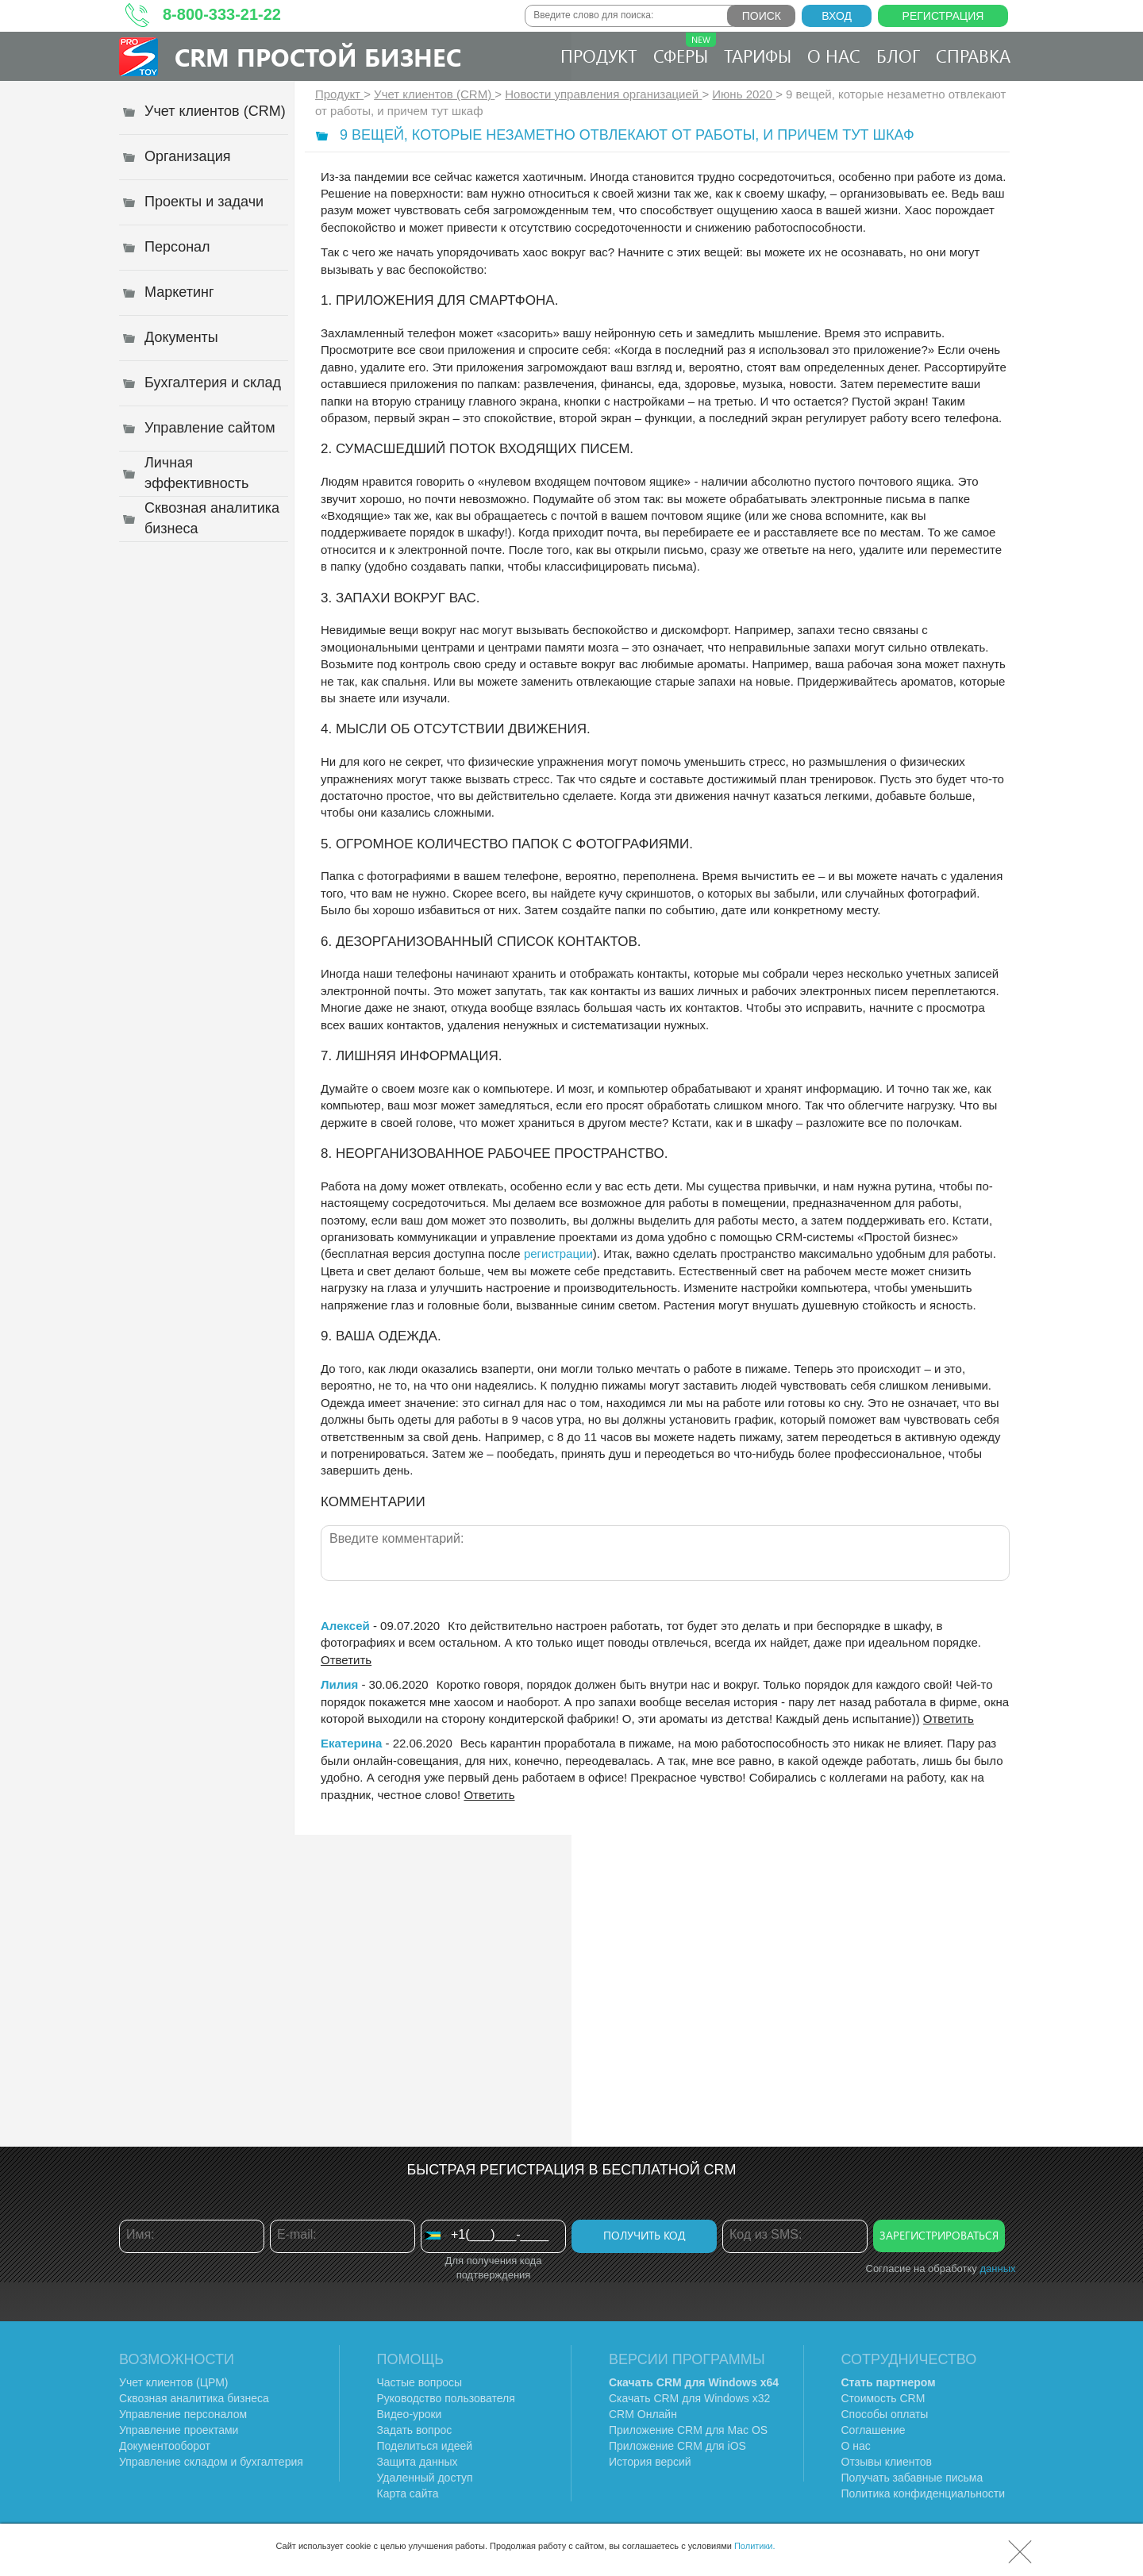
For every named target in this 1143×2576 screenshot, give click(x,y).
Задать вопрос (414, 2430)
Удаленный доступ (425, 2477)
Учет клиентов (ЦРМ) (174, 2382)
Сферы (684, 50)
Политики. (754, 2546)
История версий (650, 2461)
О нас (833, 55)
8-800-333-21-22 (222, 14)
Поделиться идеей (425, 2446)
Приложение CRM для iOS (677, 2446)
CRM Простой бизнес (318, 56)
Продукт (598, 55)
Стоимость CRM (883, 2398)
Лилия (339, 1684)
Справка (973, 55)
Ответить (346, 1660)
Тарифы (757, 55)
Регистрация (943, 16)
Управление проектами (178, 2430)
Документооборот (164, 2446)
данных (997, 2268)
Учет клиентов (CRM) (434, 94)
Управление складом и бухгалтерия (211, 2461)
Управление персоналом (183, 2414)
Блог (898, 55)
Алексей (345, 1625)
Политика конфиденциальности (923, 2493)
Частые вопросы (420, 2382)
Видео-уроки (409, 2414)
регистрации (558, 1253)
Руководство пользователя (446, 2398)
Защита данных (417, 2461)
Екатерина (351, 1743)
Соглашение (873, 2430)
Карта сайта (408, 2493)
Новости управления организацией (603, 94)
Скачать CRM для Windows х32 (689, 2398)
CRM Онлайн (643, 2414)
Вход (837, 16)
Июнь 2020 (743, 94)
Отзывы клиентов (886, 2461)
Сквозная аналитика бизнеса (194, 2398)
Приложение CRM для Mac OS (688, 2430)
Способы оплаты (885, 2414)
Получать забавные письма (912, 2477)
